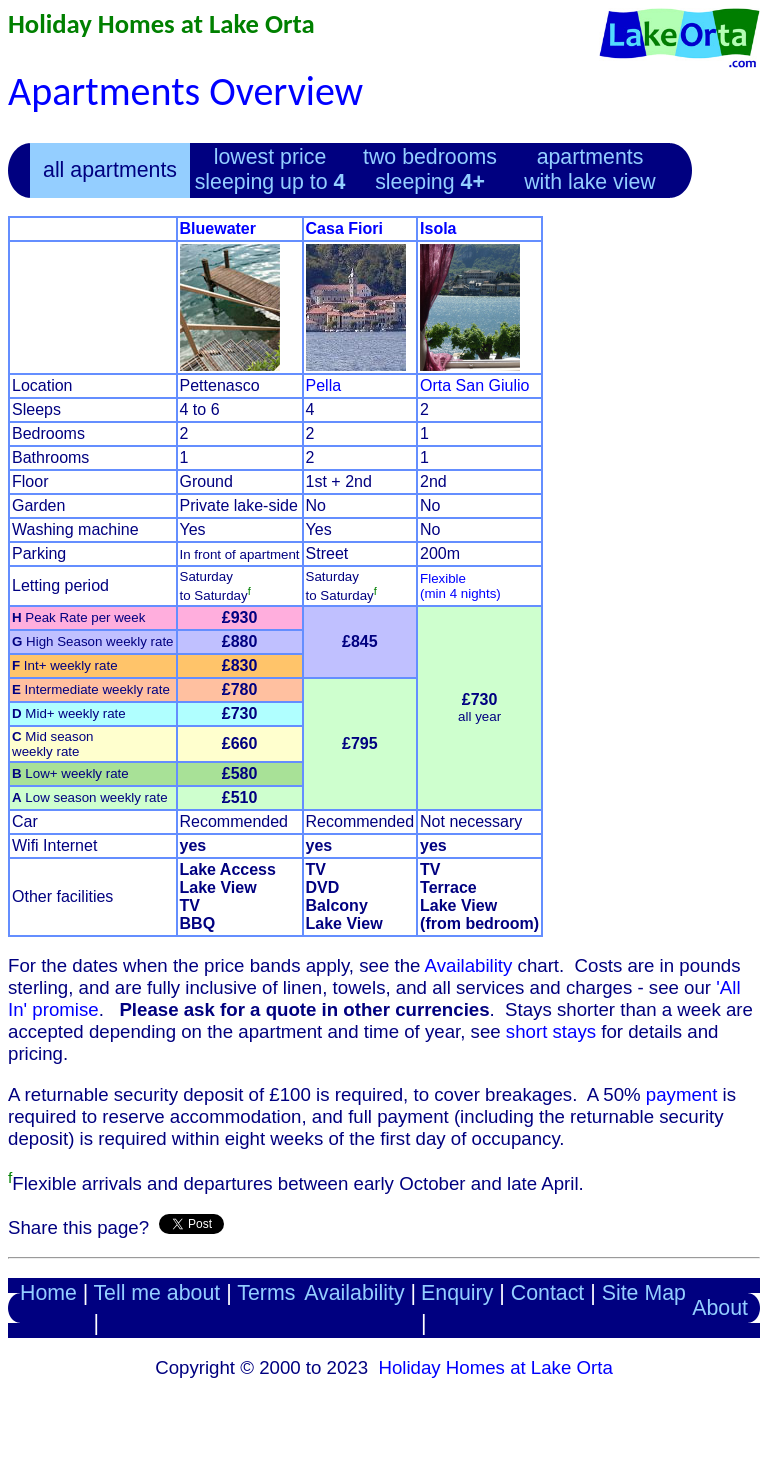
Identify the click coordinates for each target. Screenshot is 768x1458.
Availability (469, 965)
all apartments (110, 170)
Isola (438, 228)
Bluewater (218, 228)
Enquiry (457, 1293)
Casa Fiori (344, 228)
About (720, 1308)
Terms (266, 1293)
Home (48, 1293)
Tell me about (156, 1293)
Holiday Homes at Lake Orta (161, 24)
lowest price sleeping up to (270, 169)
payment (682, 1094)
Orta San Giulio (474, 385)
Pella (324, 385)
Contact (548, 1293)
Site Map (644, 1293)
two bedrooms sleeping (430, 169)
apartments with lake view (590, 169)
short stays (551, 1031)
